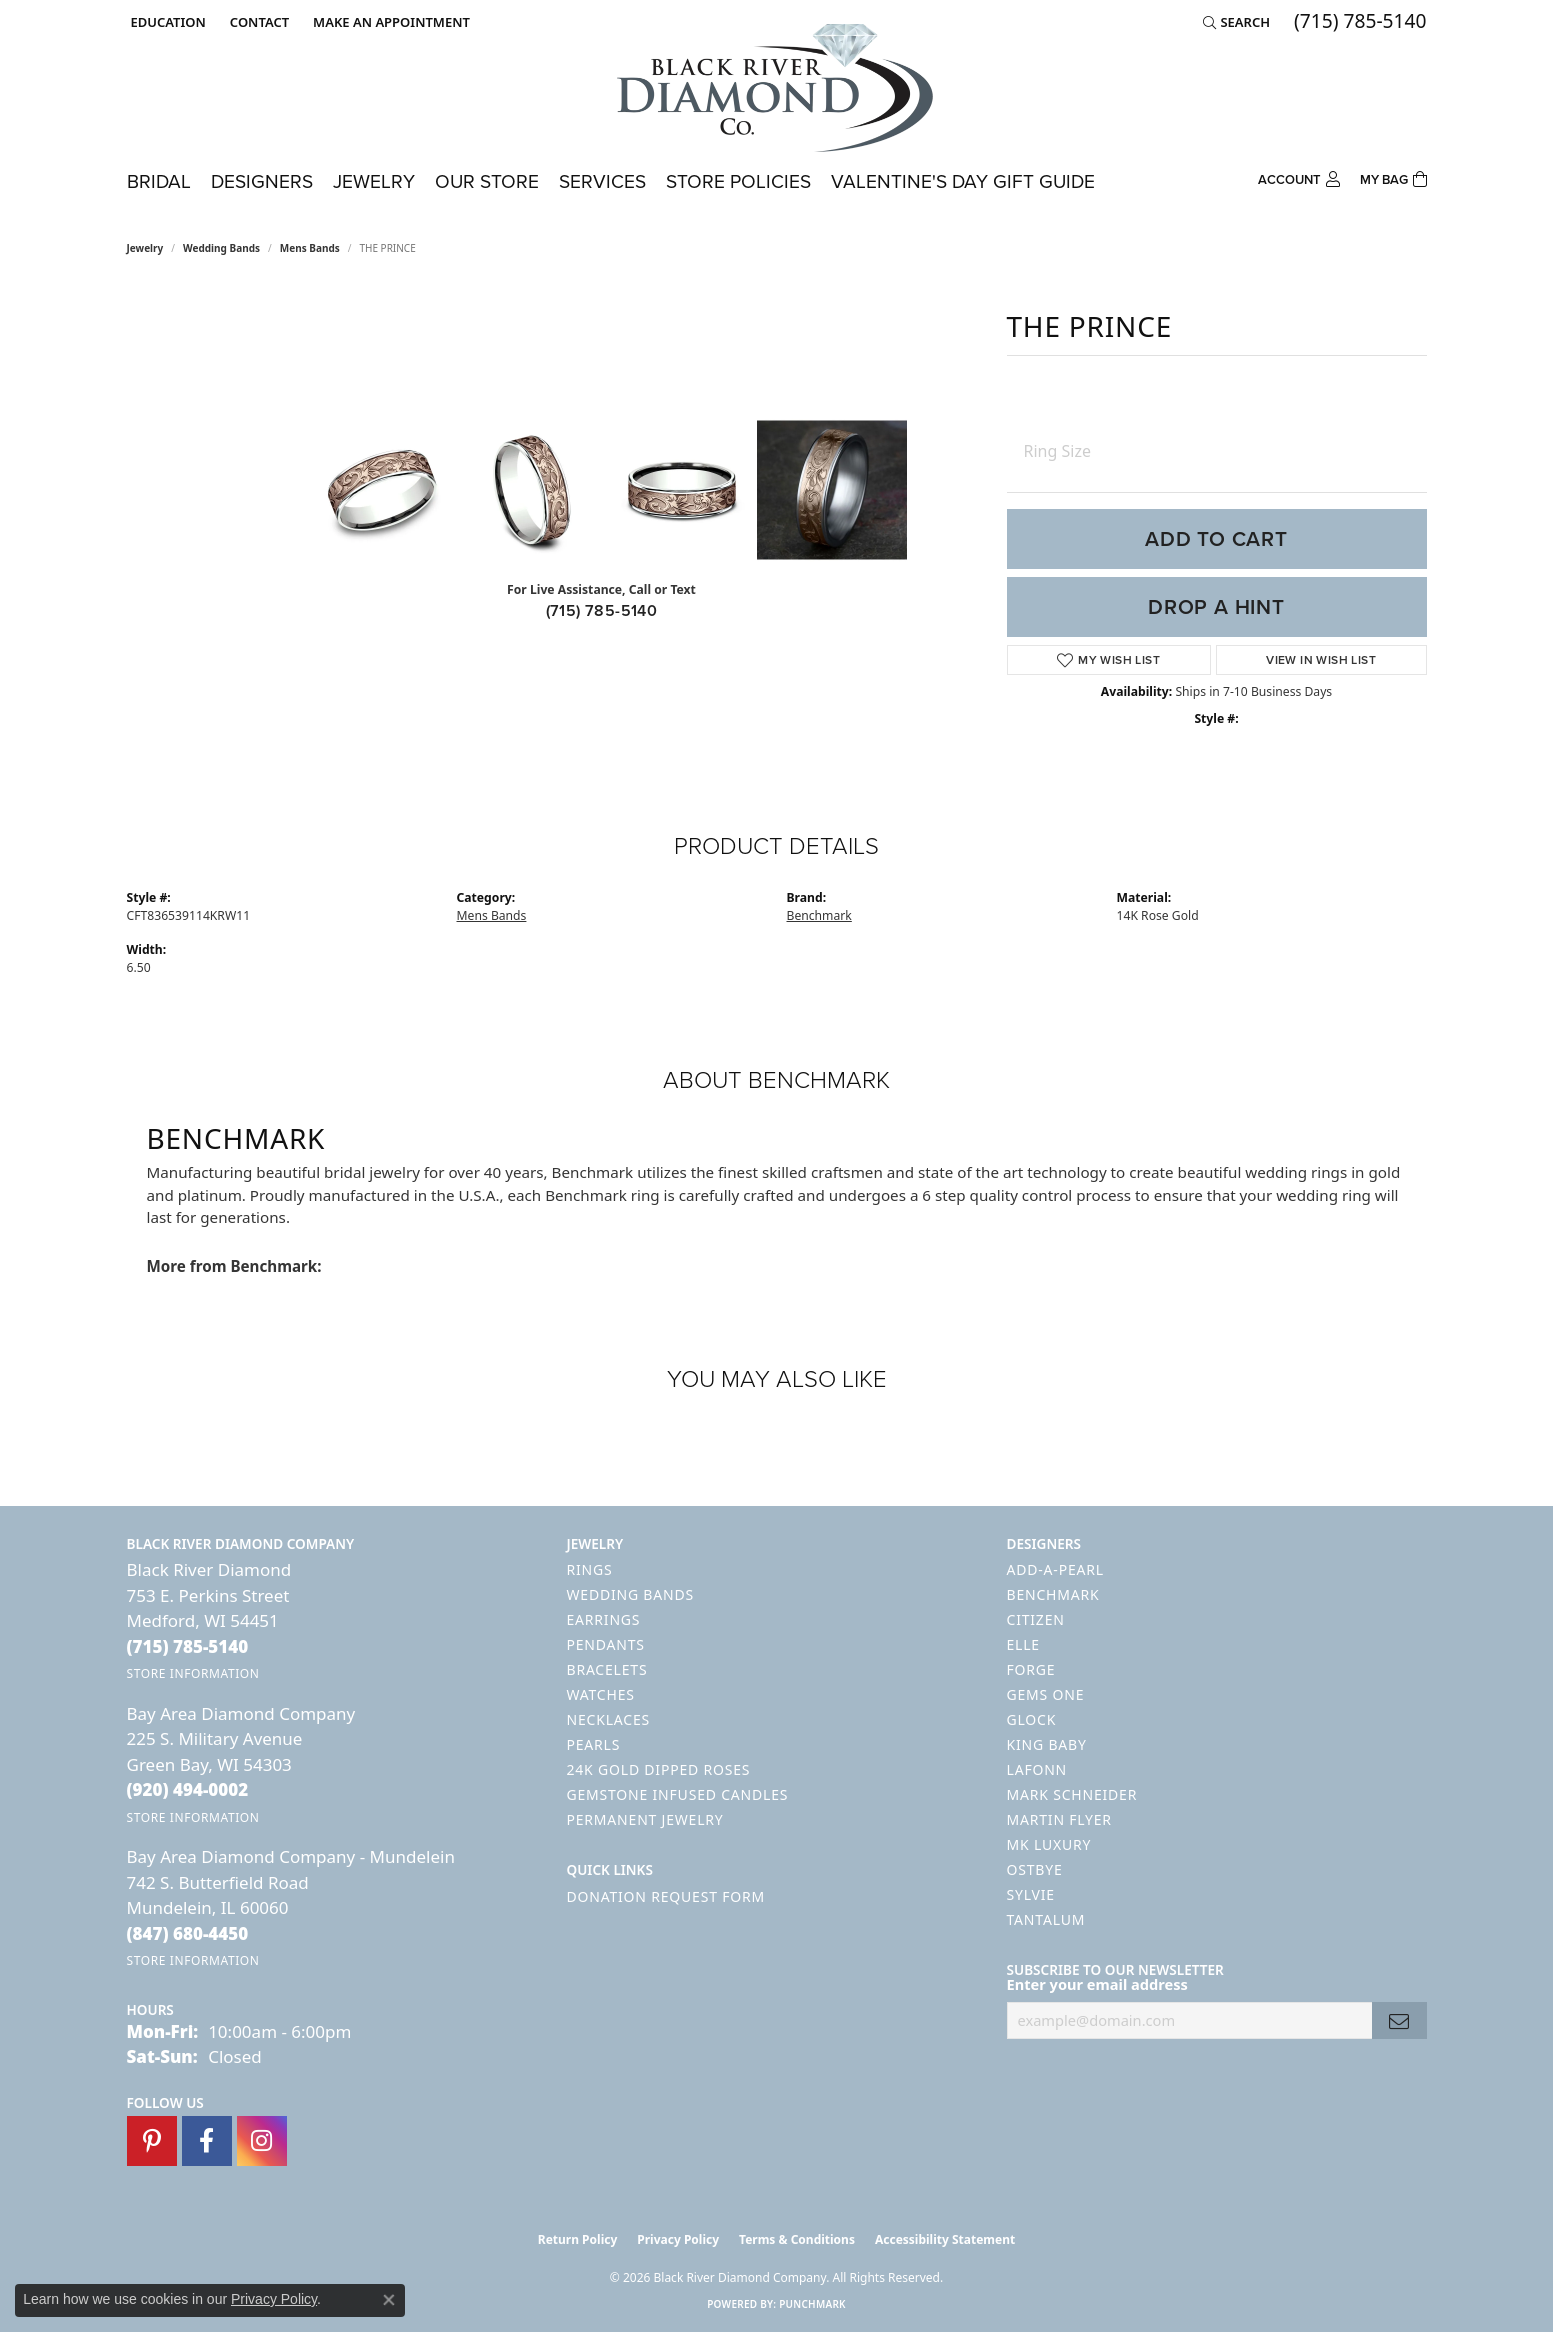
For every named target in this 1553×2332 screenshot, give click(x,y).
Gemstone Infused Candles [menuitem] (678, 1794)
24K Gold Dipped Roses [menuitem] (659, 1769)
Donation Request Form (666, 1896)
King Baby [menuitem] (1047, 1744)
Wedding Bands (221, 248)
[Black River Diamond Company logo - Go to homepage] (777, 88)
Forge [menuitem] (1031, 1669)
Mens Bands (310, 248)
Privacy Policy (678, 2239)
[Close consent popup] (389, 2300)
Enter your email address (1097, 1984)
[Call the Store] (188, 1646)
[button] (166, 22)
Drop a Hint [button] (1216, 607)
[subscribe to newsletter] (1399, 2020)
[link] (257, 22)
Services (602, 181)
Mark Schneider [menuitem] (1072, 1794)
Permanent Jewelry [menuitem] (645, 1819)
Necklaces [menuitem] (608, 1719)
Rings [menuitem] (590, 1569)
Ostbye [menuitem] (1035, 1869)
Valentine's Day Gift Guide (963, 181)
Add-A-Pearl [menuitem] (1055, 1569)
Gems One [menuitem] (1046, 1694)
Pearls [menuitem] (594, 1744)
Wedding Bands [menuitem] (630, 1594)
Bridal (159, 181)
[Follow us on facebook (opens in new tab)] (207, 2141)
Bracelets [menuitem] (607, 1669)
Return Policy (578, 2239)
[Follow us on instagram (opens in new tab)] (262, 2141)
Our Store (487, 181)
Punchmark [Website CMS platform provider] (812, 2304)
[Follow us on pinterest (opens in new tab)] (152, 2141)
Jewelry (374, 181)
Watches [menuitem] (601, 1694)
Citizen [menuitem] (1036, 1619)
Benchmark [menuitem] (1053, 1594)
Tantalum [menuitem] (1046, 1919)
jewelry (145, 248)
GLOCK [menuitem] (1032, 1719)
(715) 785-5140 (602, 610)
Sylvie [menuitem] (1031, 1894)
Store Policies (738, 181)
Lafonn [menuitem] (1037, 1769)
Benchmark (819, 915)
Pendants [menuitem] (606, 1644)
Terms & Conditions (797, 2239)
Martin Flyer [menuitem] (1059, 1819)
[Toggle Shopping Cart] (1393, 177)
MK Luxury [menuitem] (1049, 1844)
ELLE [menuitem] (1023, 1644)
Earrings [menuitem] (604, 1619)
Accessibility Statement (945, 2239)
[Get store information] (193, 1673)
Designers (262, 181)
